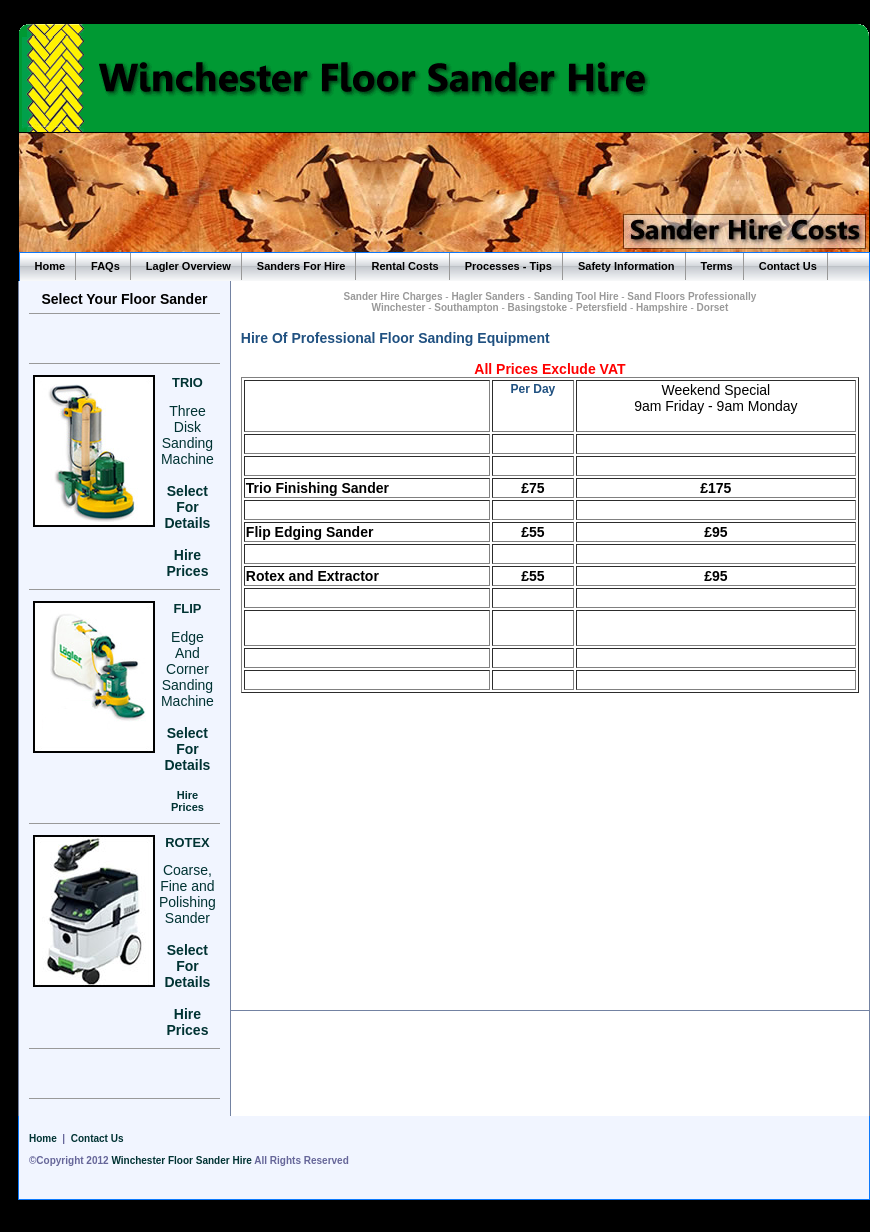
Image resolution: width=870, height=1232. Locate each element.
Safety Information (626, 266)
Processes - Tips (508, 266)
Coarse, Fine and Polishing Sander (187, 894)
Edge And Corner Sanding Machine (187, 669)
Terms (717, 266)
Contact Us (788, 266)
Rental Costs (404, 266)
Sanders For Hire (301, 266)
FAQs (105, 266)
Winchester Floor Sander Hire (181, 1160)
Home (50, 266)
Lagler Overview (188, 266)
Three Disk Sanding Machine (187, 435)
